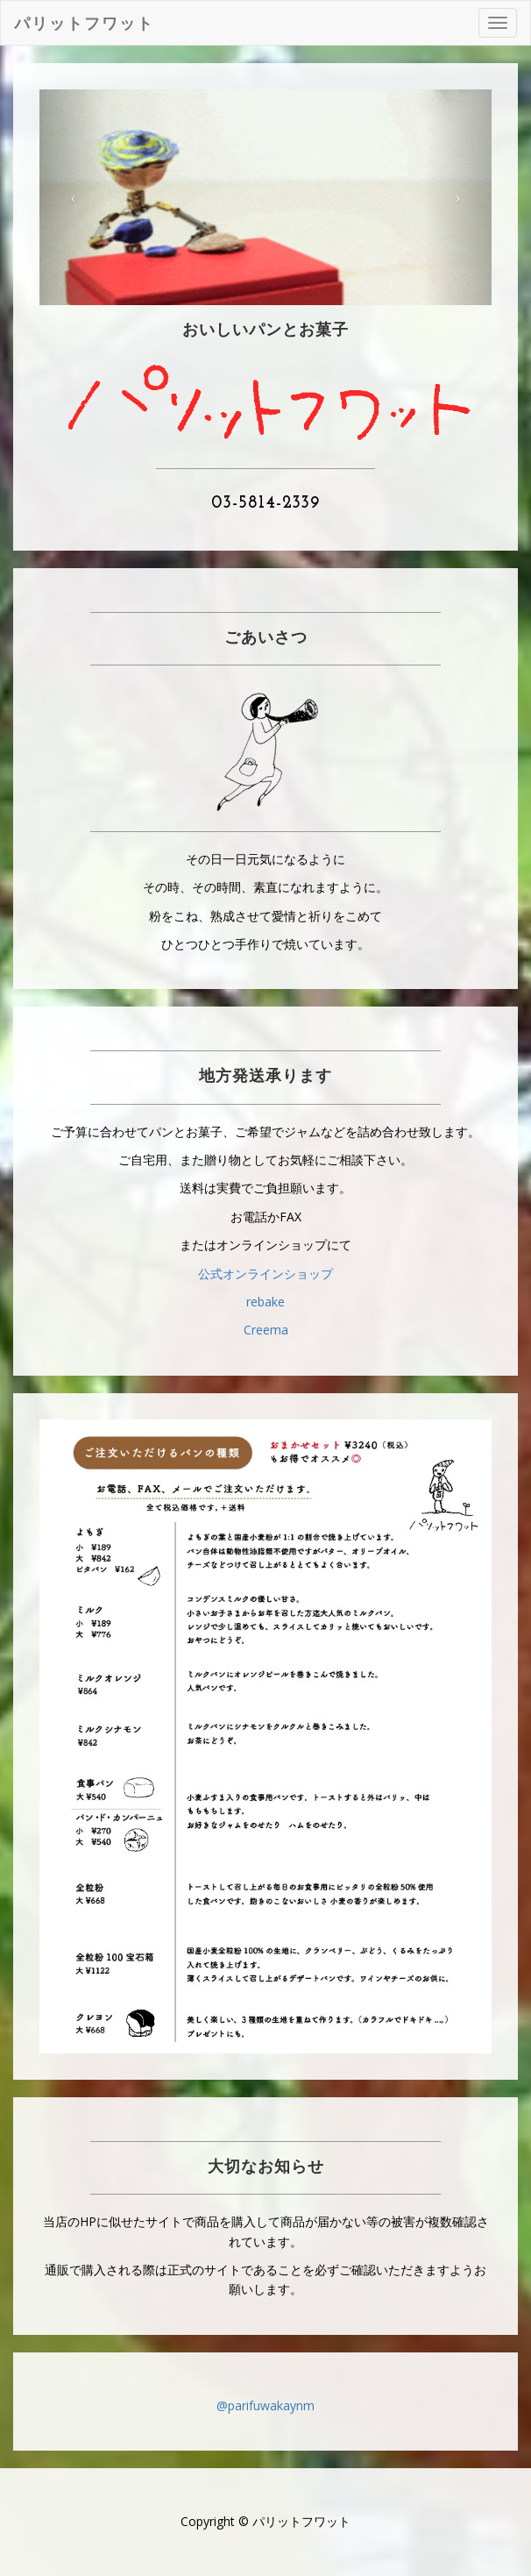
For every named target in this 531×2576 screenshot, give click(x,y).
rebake (265, 1301)
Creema (266, 1329)
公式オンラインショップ (265, 1273)
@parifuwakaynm (265, 2405)
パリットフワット (84, 22)
